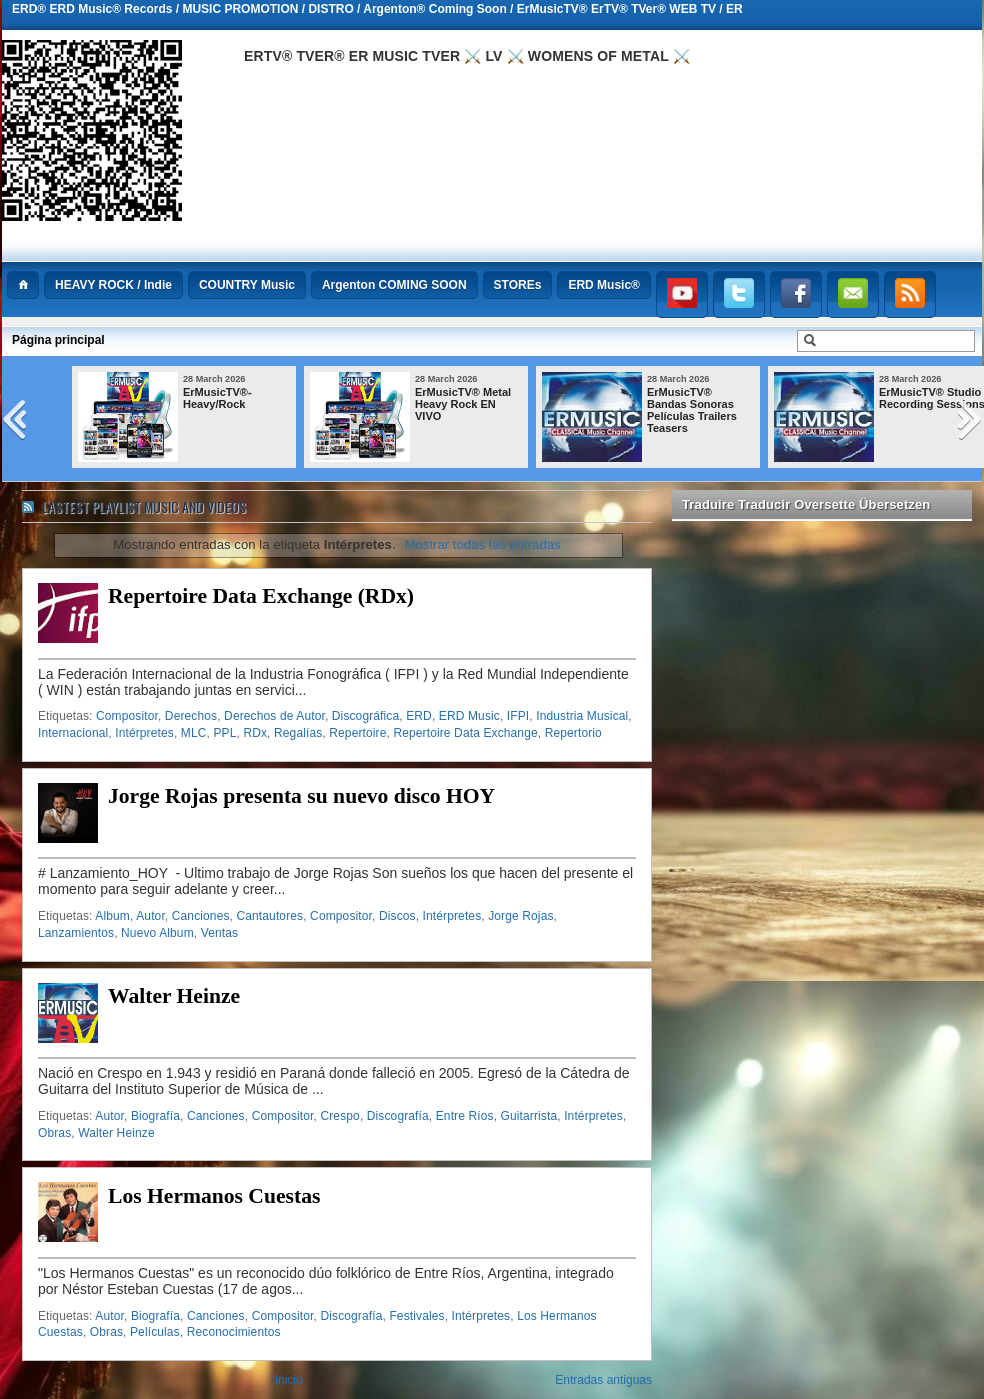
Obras (54, 1133)
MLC (194, 733)
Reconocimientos (234, 1332)
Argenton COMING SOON (394, 285)
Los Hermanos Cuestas (214, 1196)
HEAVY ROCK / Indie (113, 285)
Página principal (58, 340)
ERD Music (469, 716)
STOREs (518, 285)
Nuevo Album (157, 933)
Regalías (298, 733)
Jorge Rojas (520, 916)
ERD (419, 716)
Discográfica (365, 716)
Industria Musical (582, 716)
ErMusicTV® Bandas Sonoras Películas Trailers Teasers (692, 410)
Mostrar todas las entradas (483, 544)
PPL (224, 733)
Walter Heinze (174, 996)
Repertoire (357, 733)
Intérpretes (144, 733)
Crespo (339, 1116)
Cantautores (269, 916)
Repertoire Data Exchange (465, 733)
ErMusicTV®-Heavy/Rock (217, 398)
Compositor (127, 716)
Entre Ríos (465, 1116)
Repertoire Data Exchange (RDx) (261, 596)
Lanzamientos (76, 933)
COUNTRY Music (247, 285)
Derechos (191, 716)
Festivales (416, 1316)
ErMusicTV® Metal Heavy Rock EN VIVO (463, 404)
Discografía (398, 1116)
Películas (155, 1332)
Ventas (219, 933)
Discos (397, 916)
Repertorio (573, 733)
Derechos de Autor (274, 716)
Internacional (73, 733)
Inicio (289, 1380)
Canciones (201, 916)
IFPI (518, 716)
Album (112, 916)
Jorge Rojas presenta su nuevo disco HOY (301, 796)
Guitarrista (529, 1116)
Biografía (155, 1116)
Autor (150, 916)
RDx (255, 733)
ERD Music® (604, 285)
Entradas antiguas (603, 1380)
